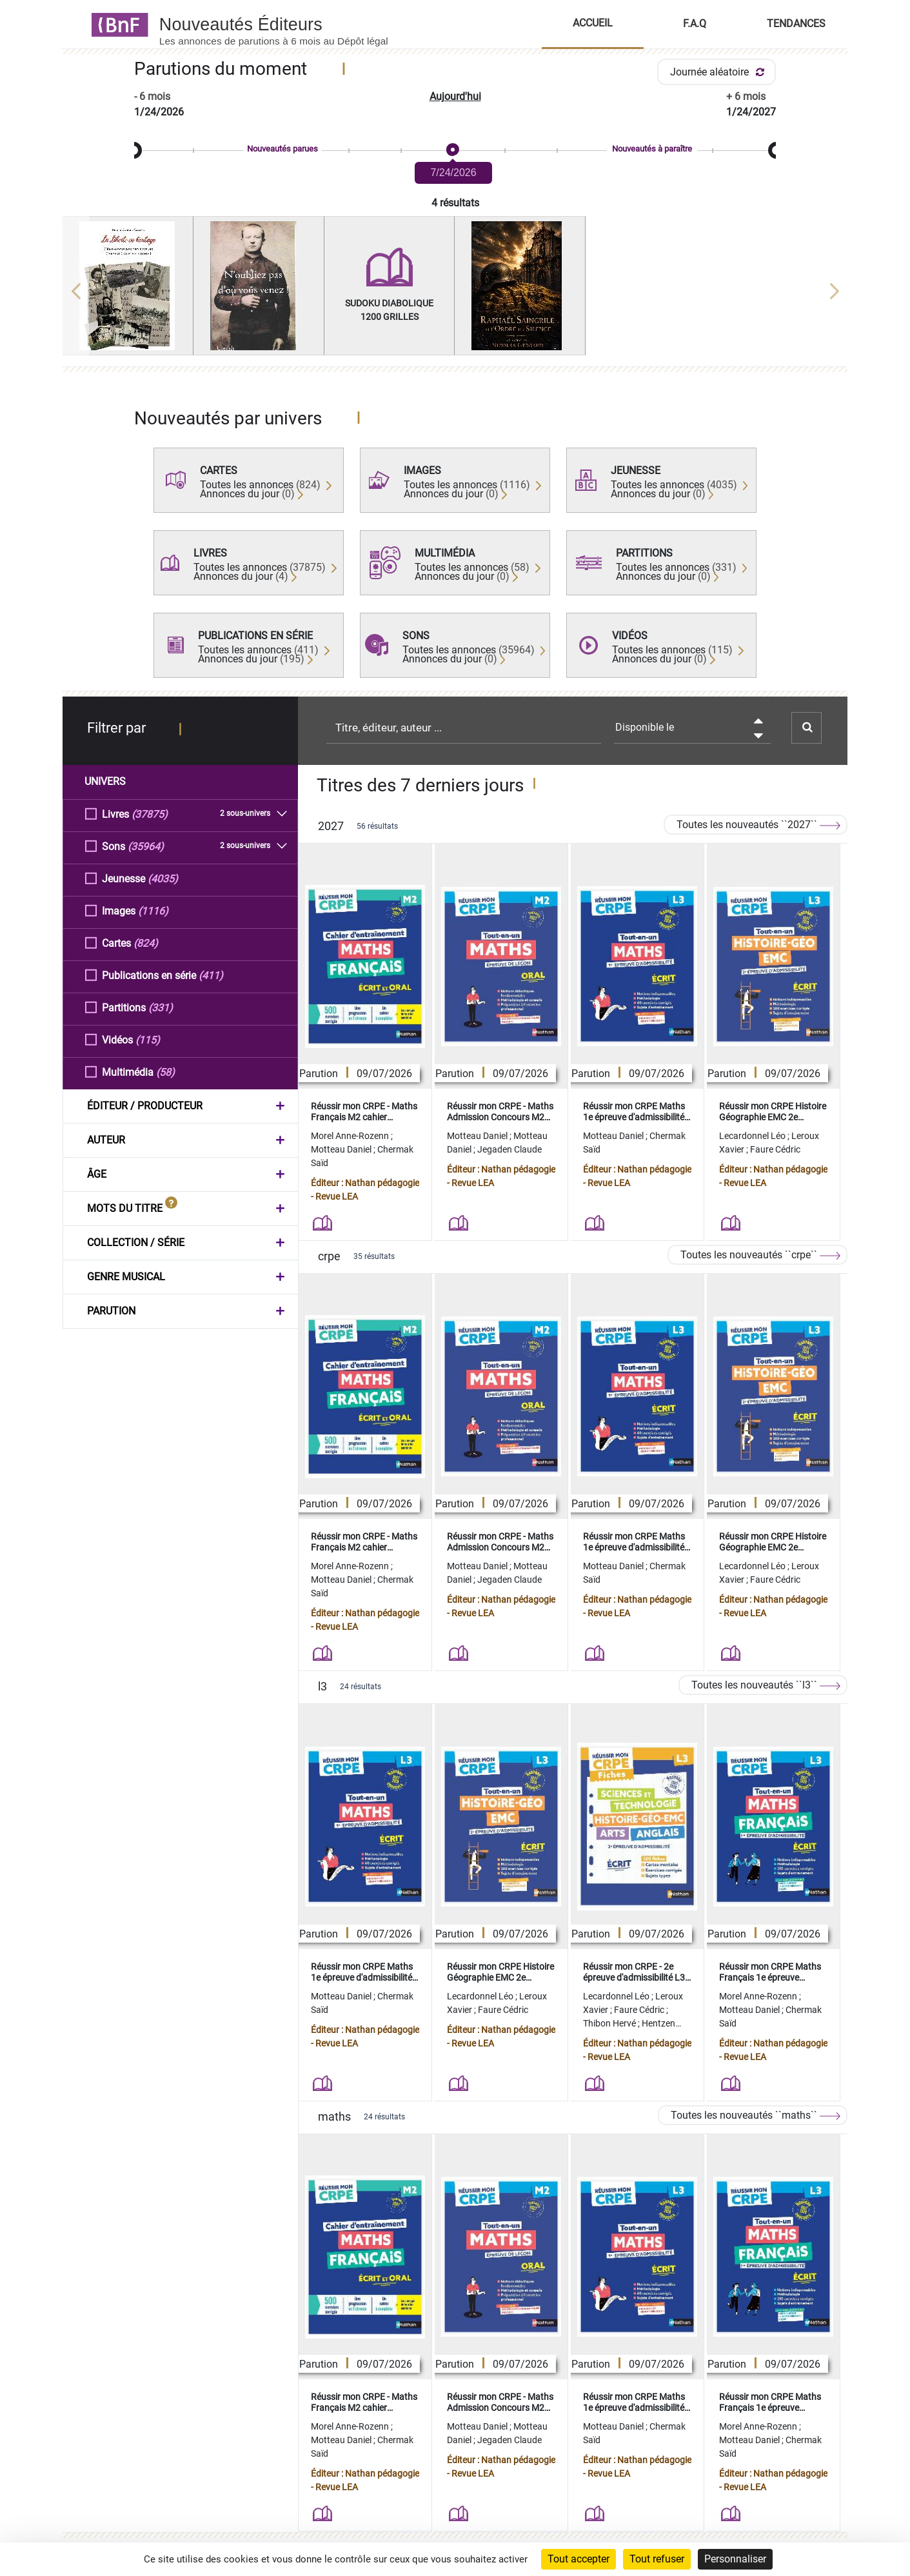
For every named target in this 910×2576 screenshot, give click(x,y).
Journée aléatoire (719, 72)
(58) (165, 1071)
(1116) (153, 910)
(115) (147, 1039)
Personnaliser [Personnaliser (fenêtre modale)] (735, 2559)
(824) (146, 942)
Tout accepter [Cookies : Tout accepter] (578, 2559)
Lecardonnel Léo (753, 1136)
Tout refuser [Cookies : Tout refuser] (656, 2559)
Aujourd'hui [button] (455, 96)
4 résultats (455, 203)
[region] (455, 291)
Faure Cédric (775, 1149)
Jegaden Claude (509, 1149)
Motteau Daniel (342, 1149)
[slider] (455, 150)
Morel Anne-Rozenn (351, 1136)
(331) (160, 1007)
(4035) (163, 878)
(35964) (146, 846)
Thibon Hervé (610, 2023)
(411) (211, 975)
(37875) (150, 813)
